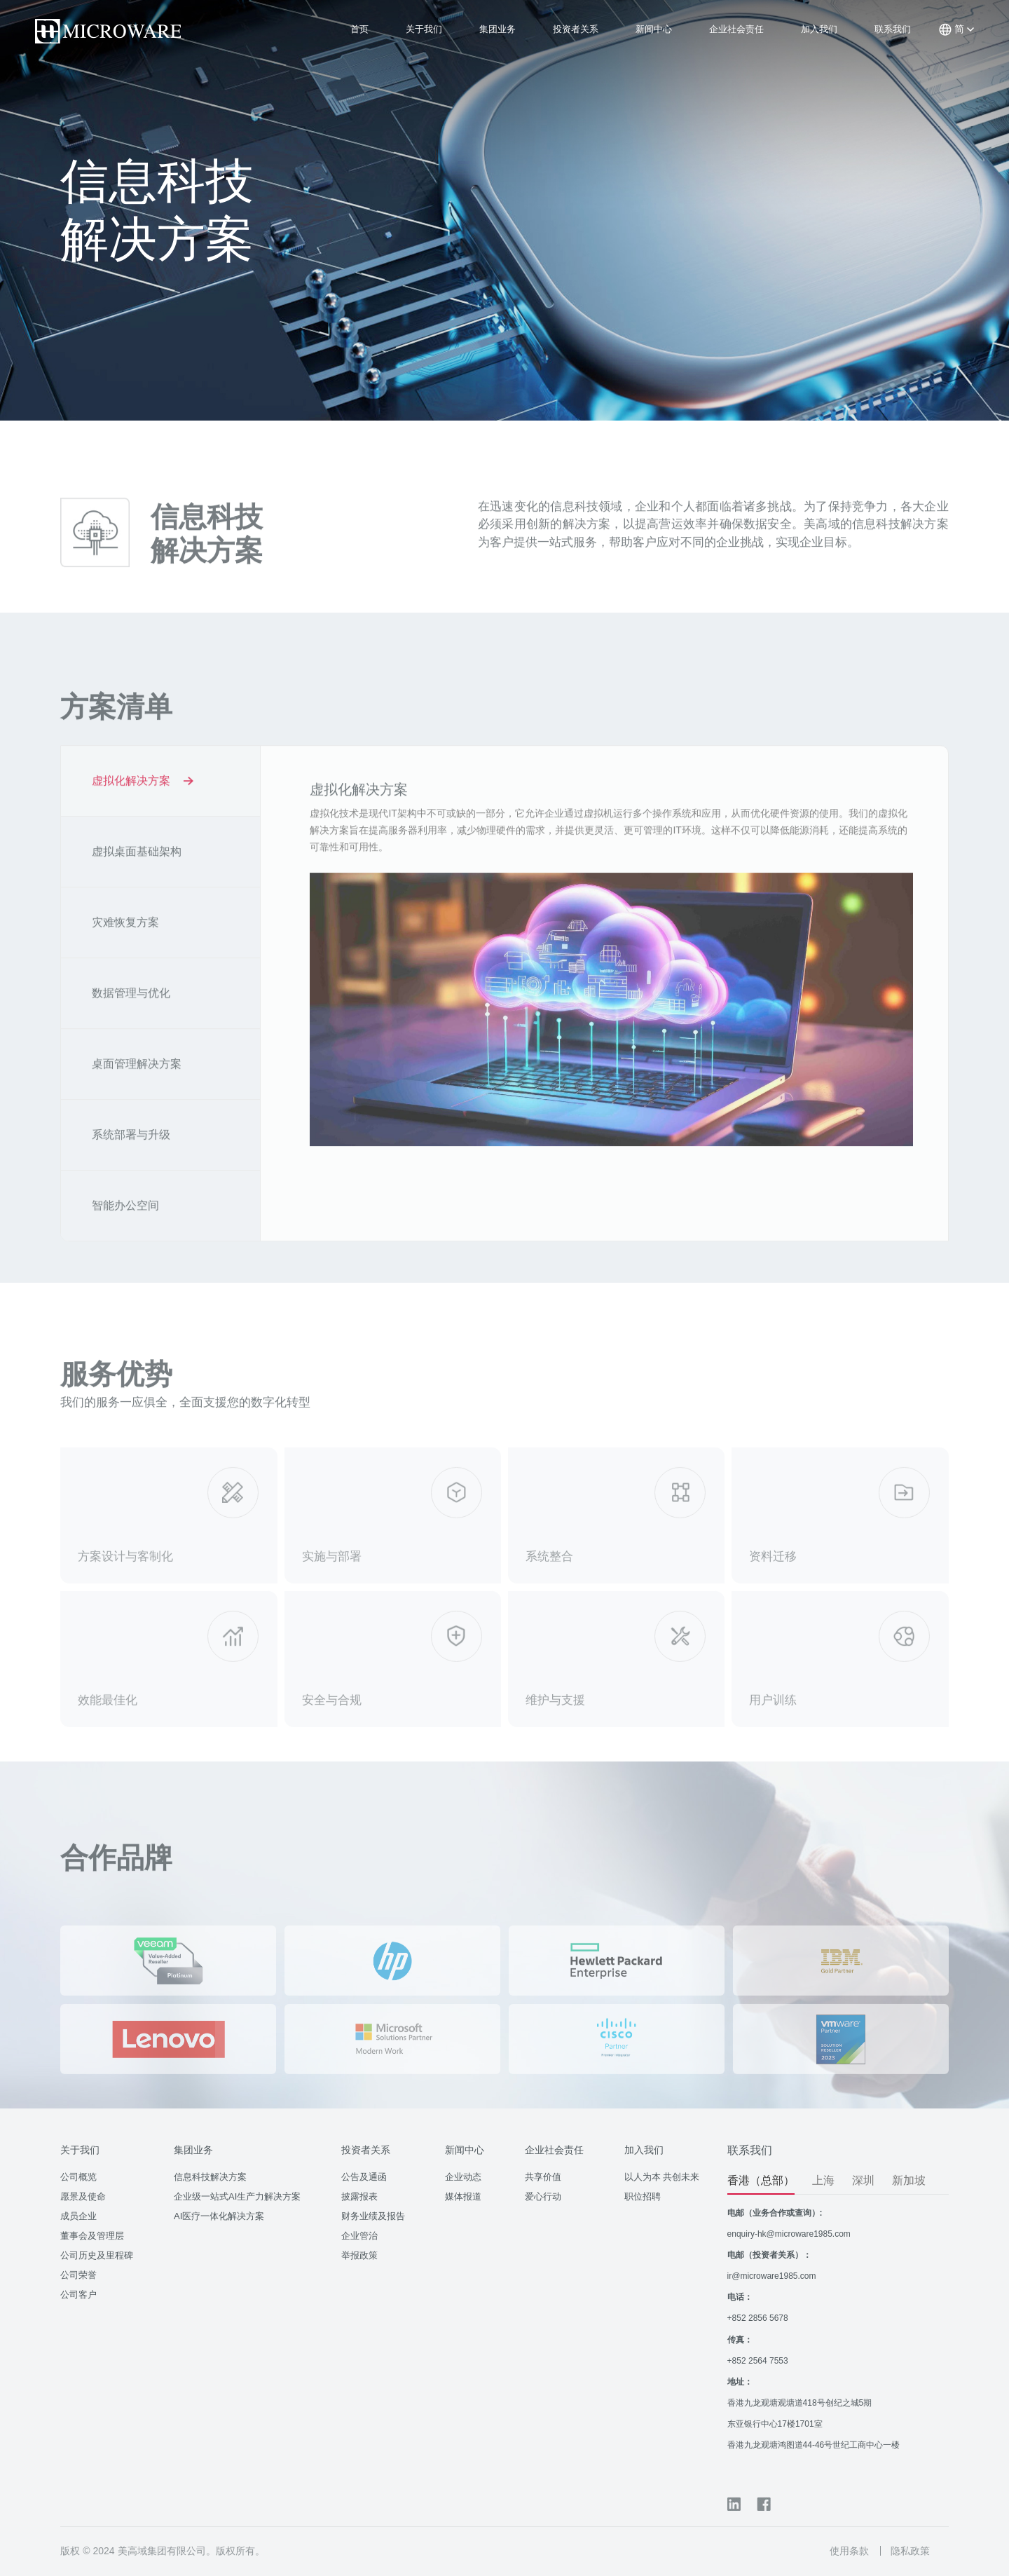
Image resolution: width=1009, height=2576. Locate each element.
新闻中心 (654, 29)
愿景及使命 (83, 2196)
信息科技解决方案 (210, 2176)
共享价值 (543, 2176)
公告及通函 (364, 2176)
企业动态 (463, 2176)
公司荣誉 (78, 2274)
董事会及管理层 (92, 2235)
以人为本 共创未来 (662, 2176)
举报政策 (359, 2255)
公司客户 (78, 2294)
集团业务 (497, 29)
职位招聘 (642, 2196)
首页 (359, 29)
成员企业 (78, 2216)
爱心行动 (543, 2196)
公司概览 (78, 2176)
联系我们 (892, 29)
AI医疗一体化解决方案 (219, 2216)
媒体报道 (463, 2196)
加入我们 (819, 29)
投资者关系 (575, 29)
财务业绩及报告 (373, 2216)
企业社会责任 (736, 29)
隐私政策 (910, 2551)
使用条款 (849, 2551)
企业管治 (359, 2235)
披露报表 (359, 2196)
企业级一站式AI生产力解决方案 (237, 2196)
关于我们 (424, 29)
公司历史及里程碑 (96, 2255)
